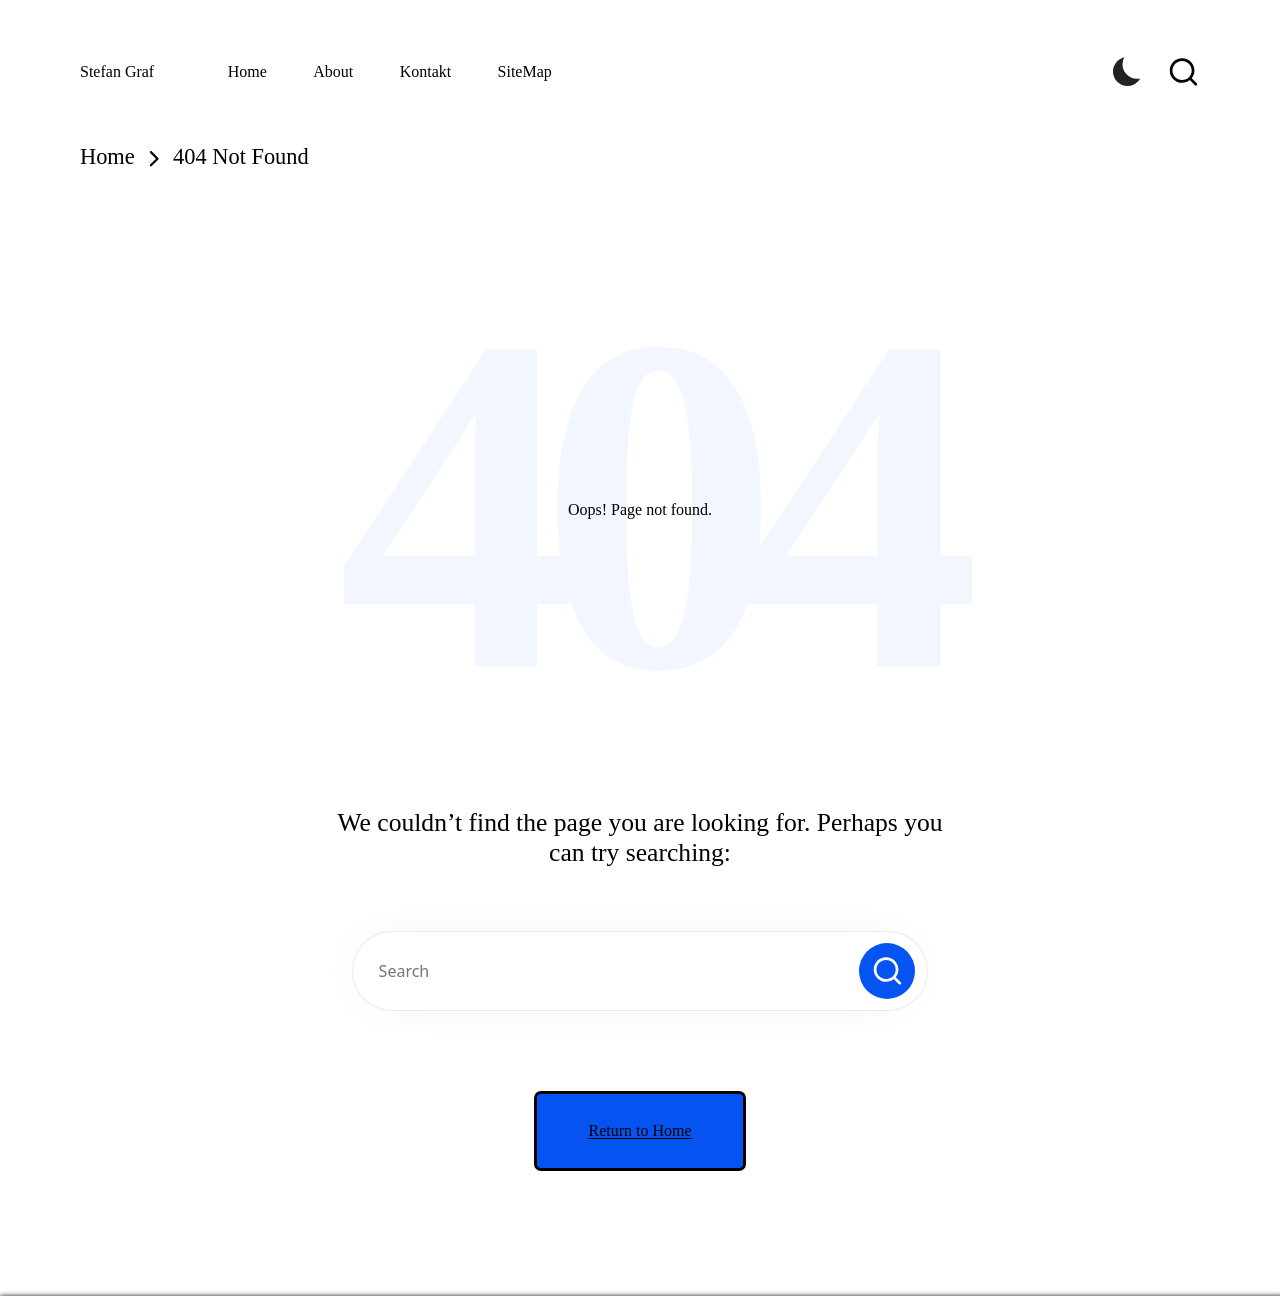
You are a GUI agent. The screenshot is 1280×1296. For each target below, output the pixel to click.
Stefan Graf (117, 71)
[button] (887, 971)
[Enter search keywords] (640, 971)
